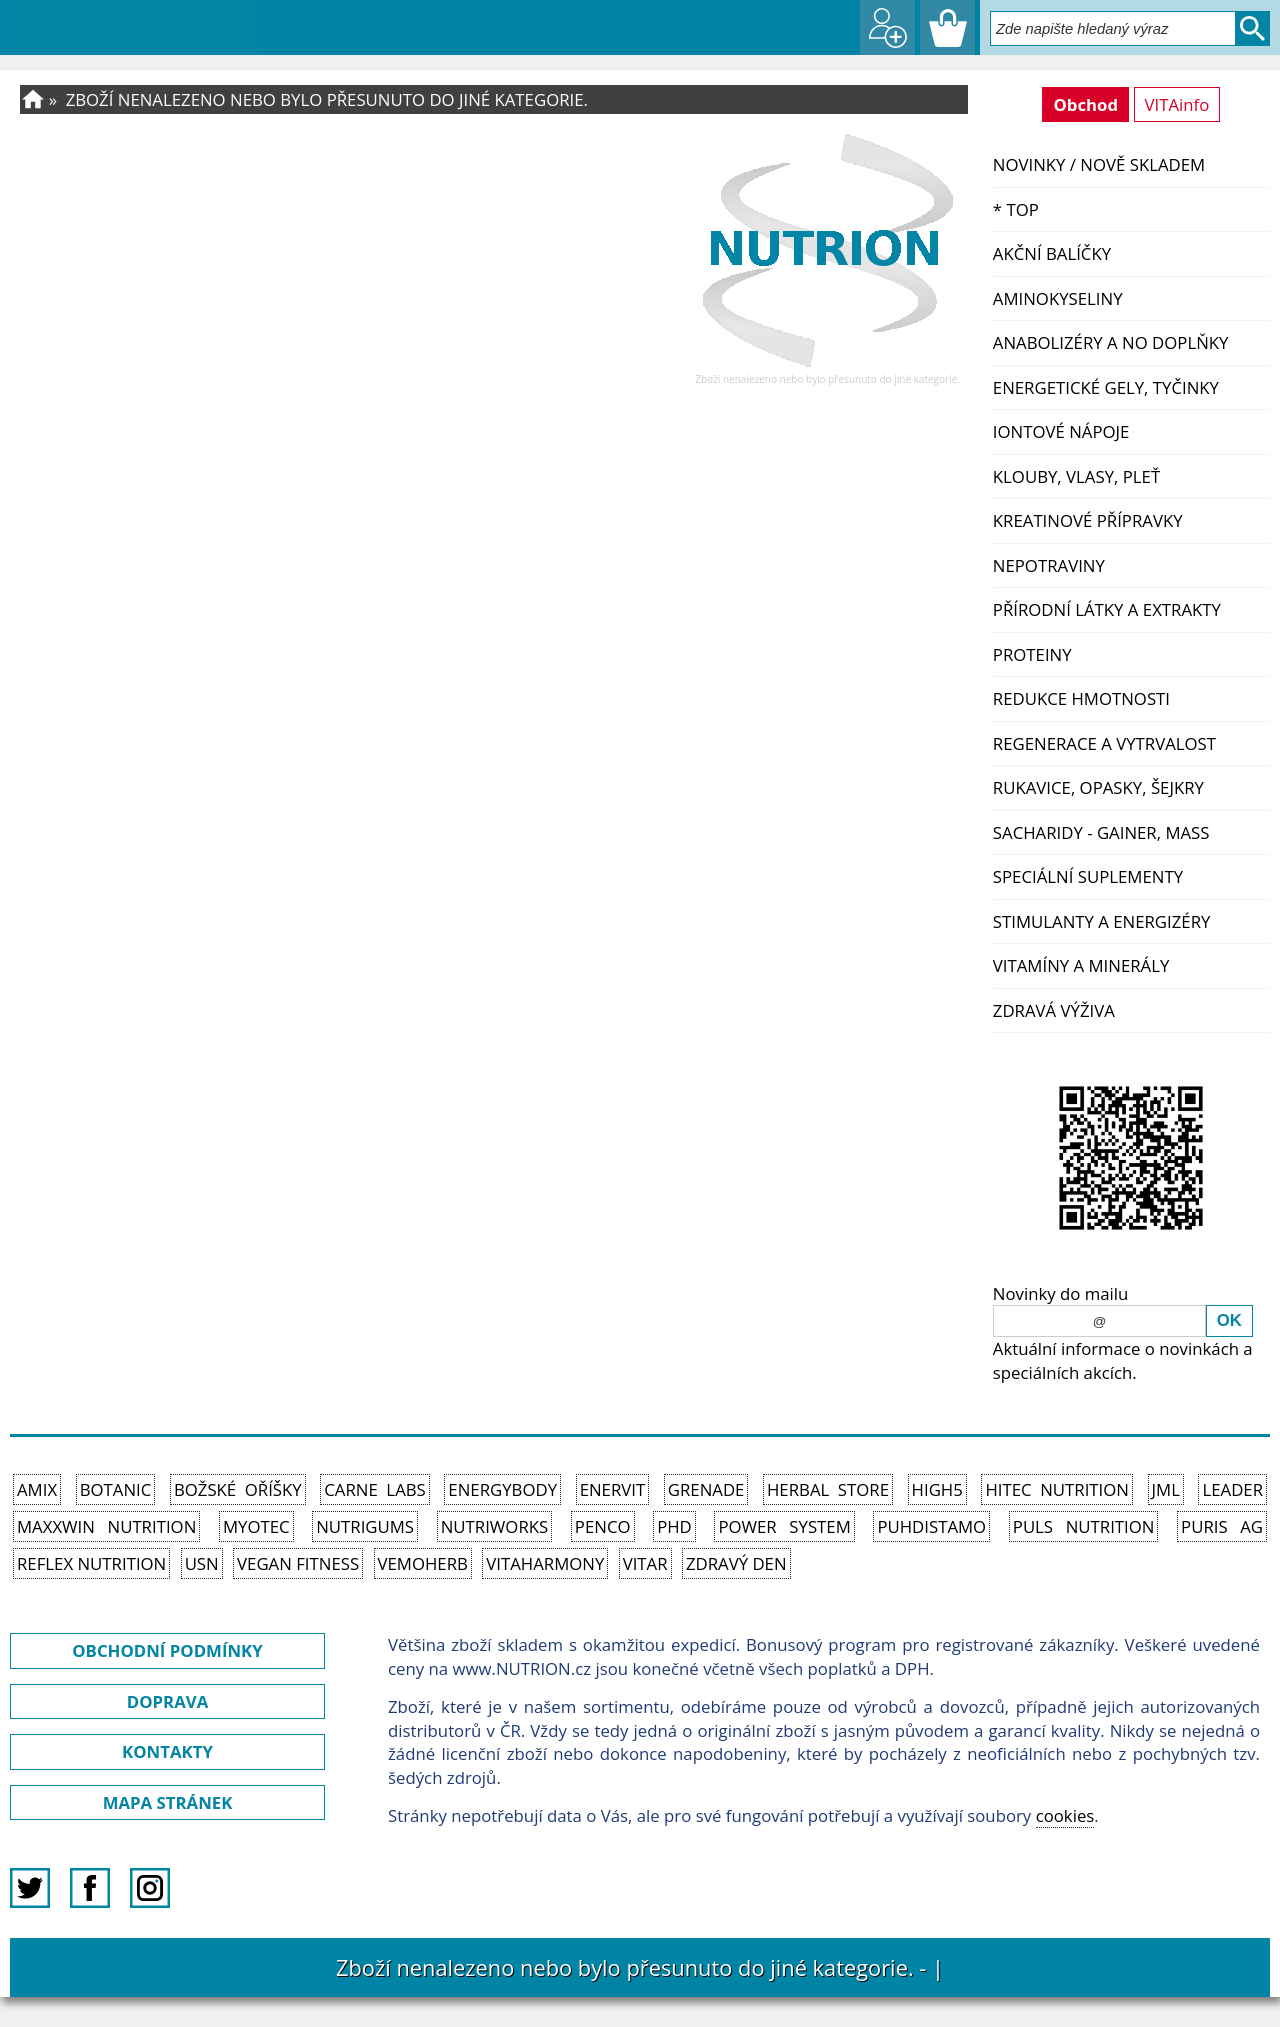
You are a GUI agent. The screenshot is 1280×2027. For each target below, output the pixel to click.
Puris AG (1222, 1526)
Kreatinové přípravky (1088, 520)
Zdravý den (736, 1563)
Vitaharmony (545, 1563)
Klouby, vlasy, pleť (1076, 476)
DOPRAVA (167, 1701)
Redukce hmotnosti (1081, 698)
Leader (1232, 1489)
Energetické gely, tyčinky (1106, 387)
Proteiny (1032, 654)
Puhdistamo (931, 1526)
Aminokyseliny (1058, 298)
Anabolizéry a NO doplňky (1111, 342)
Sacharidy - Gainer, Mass (1101, 832)
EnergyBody (502, 1489)
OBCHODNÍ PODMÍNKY (167, 1650)
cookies (1065, 1815)
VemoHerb (423, 1563)
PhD (674, 1526)
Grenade (706, 1489)
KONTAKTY (167, 1751)
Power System (784, 1526)
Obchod (1085, 104)
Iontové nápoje (1061, 431)
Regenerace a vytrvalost (1104, 743)
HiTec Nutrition (1057, 1489)
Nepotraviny (1049, 565)
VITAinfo (1177, 104)
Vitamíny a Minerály (1081, 965)
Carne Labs (374, 1489)
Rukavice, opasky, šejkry (1098, 787)
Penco (603, 1526)
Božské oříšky (238, 1489)
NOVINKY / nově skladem (1099, 164)
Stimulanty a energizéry (1102, 921)
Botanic (116, 1489)
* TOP (1016, 209)
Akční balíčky (1052, 253)
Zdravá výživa (1054, 1010)
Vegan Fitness (298, 1563)
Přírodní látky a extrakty (1107, 609)
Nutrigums (365, 1526)
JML (1166, 1489)
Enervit (613, 1489)
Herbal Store (828, 1489)
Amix (37, 1489)
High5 (937, 1489)
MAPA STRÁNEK (168, 1802)
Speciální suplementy (1088, 876)
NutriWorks (495, 1526)
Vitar (645, 1563)
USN (202, 1563)
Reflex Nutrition (91, 1563)
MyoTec (256, 1526)
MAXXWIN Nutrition (106, 1526)
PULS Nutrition (1084, 1526)
